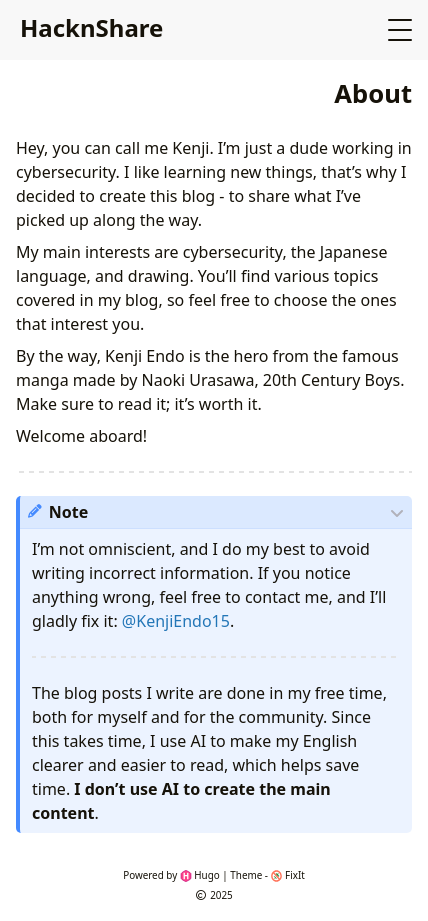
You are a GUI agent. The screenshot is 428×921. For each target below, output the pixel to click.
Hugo (200, 875)
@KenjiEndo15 (176, 621)
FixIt (288, 875)
